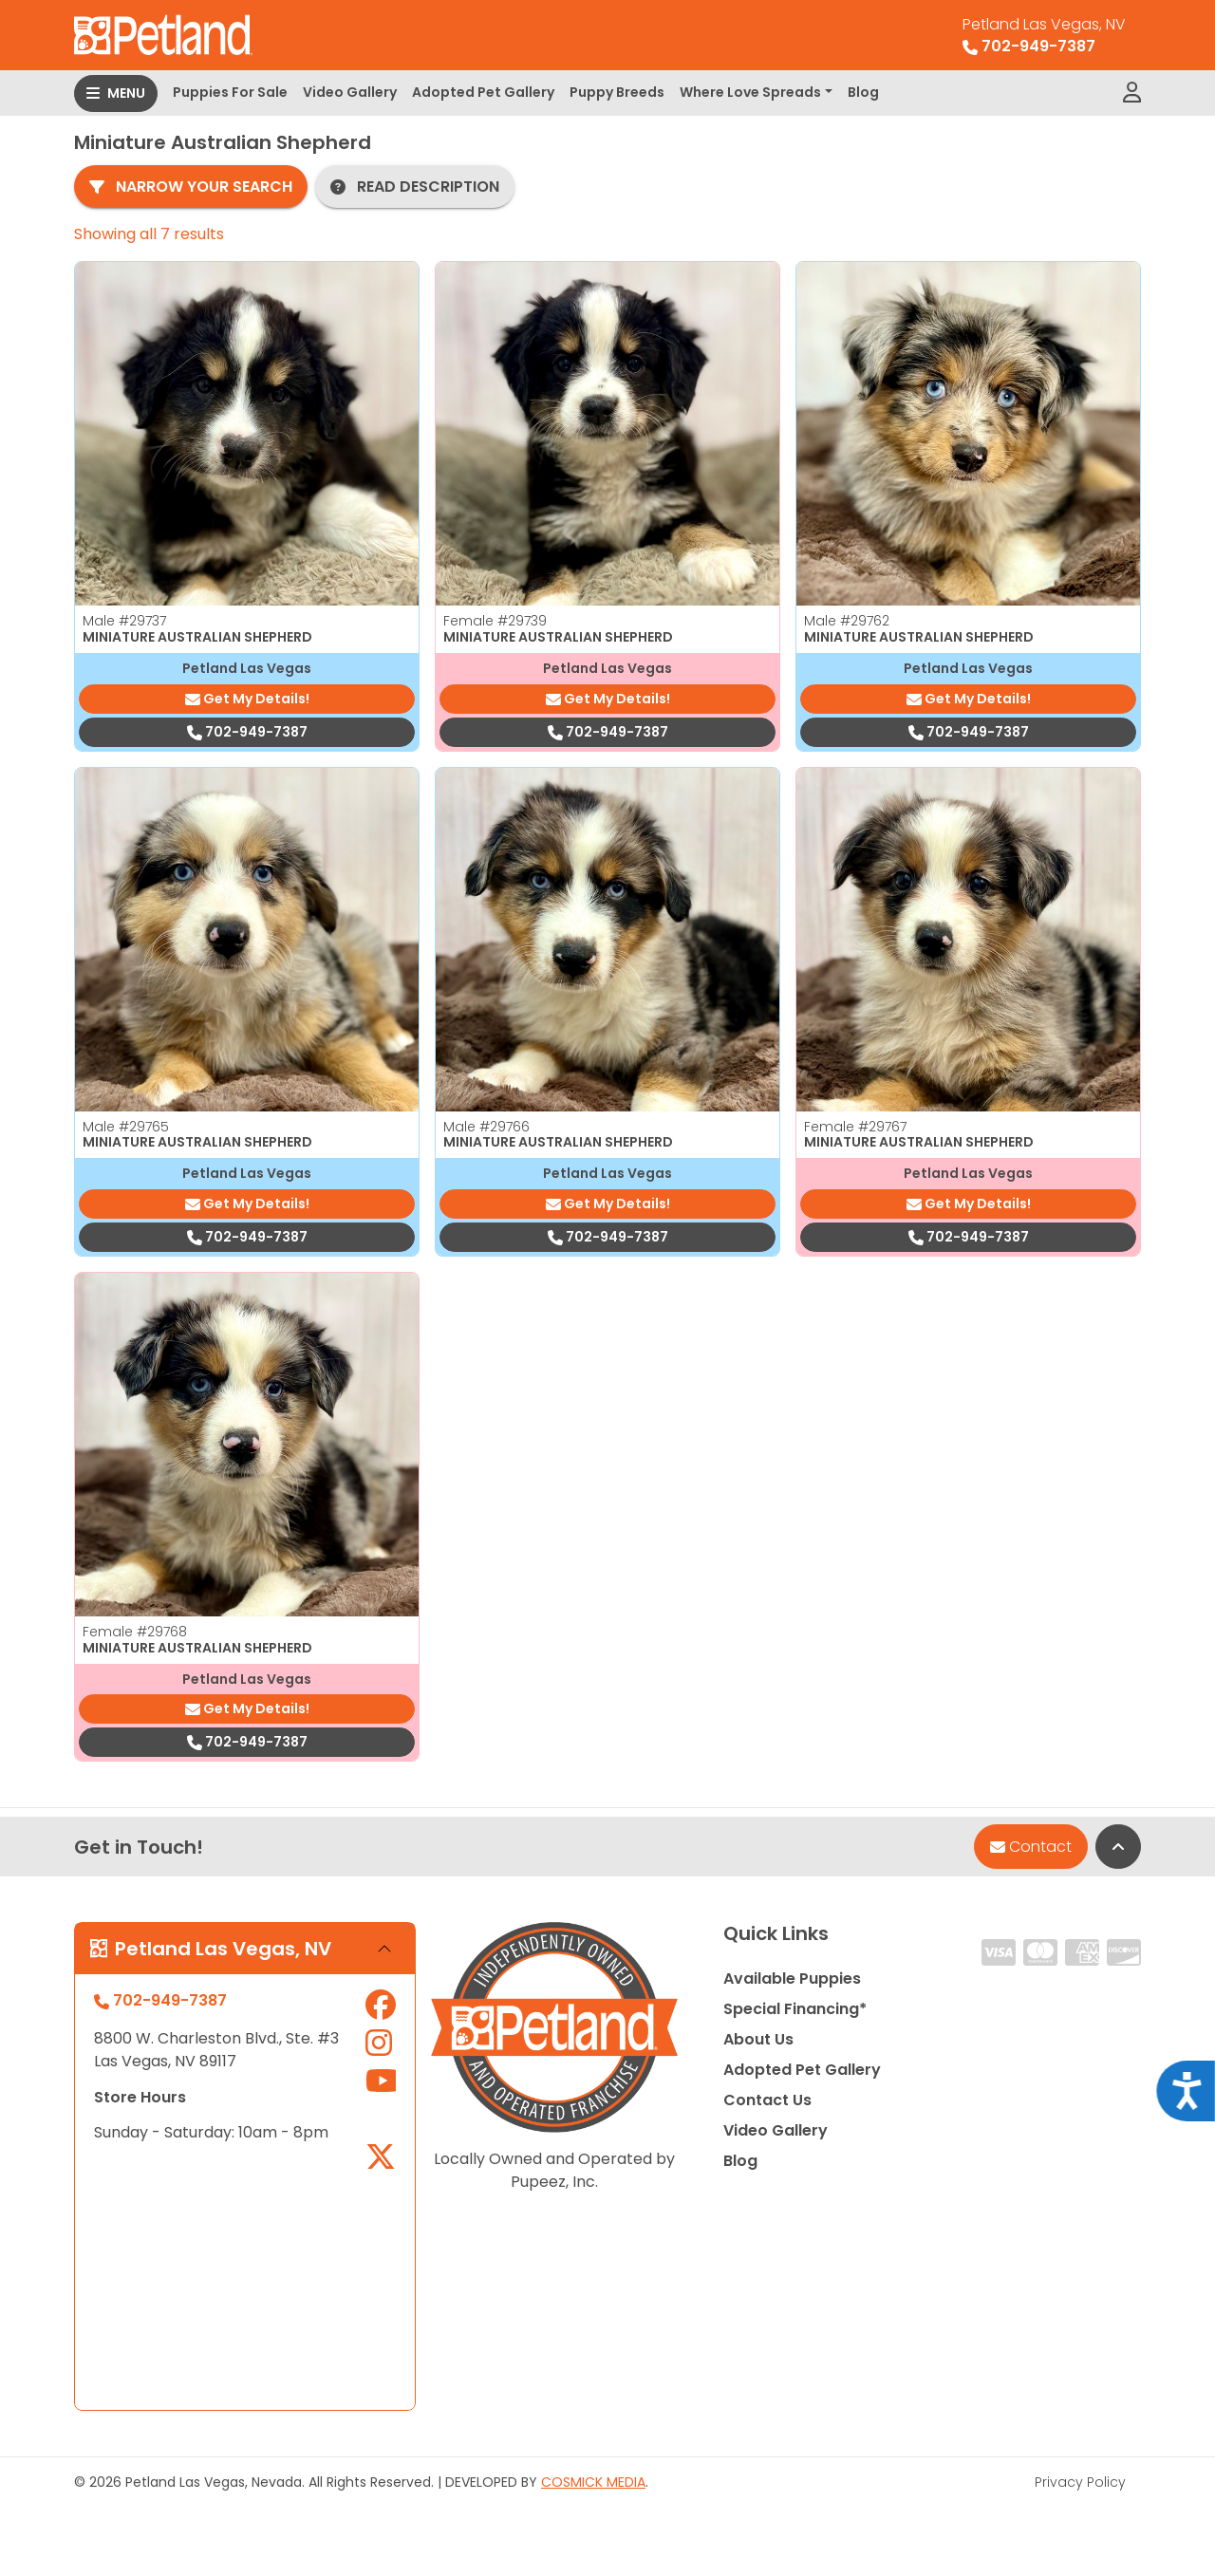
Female (495, 620)
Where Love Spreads (750, 92)
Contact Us (767, 2100)
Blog (863, 92)
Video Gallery (350, 92)
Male (124, 620)
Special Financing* (795, 2009)
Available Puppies (792, 1978)
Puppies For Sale (230, 92)
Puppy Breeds (617, 92)
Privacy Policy (1080, 2482)
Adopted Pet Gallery (483, 92)
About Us (758, 2039)
